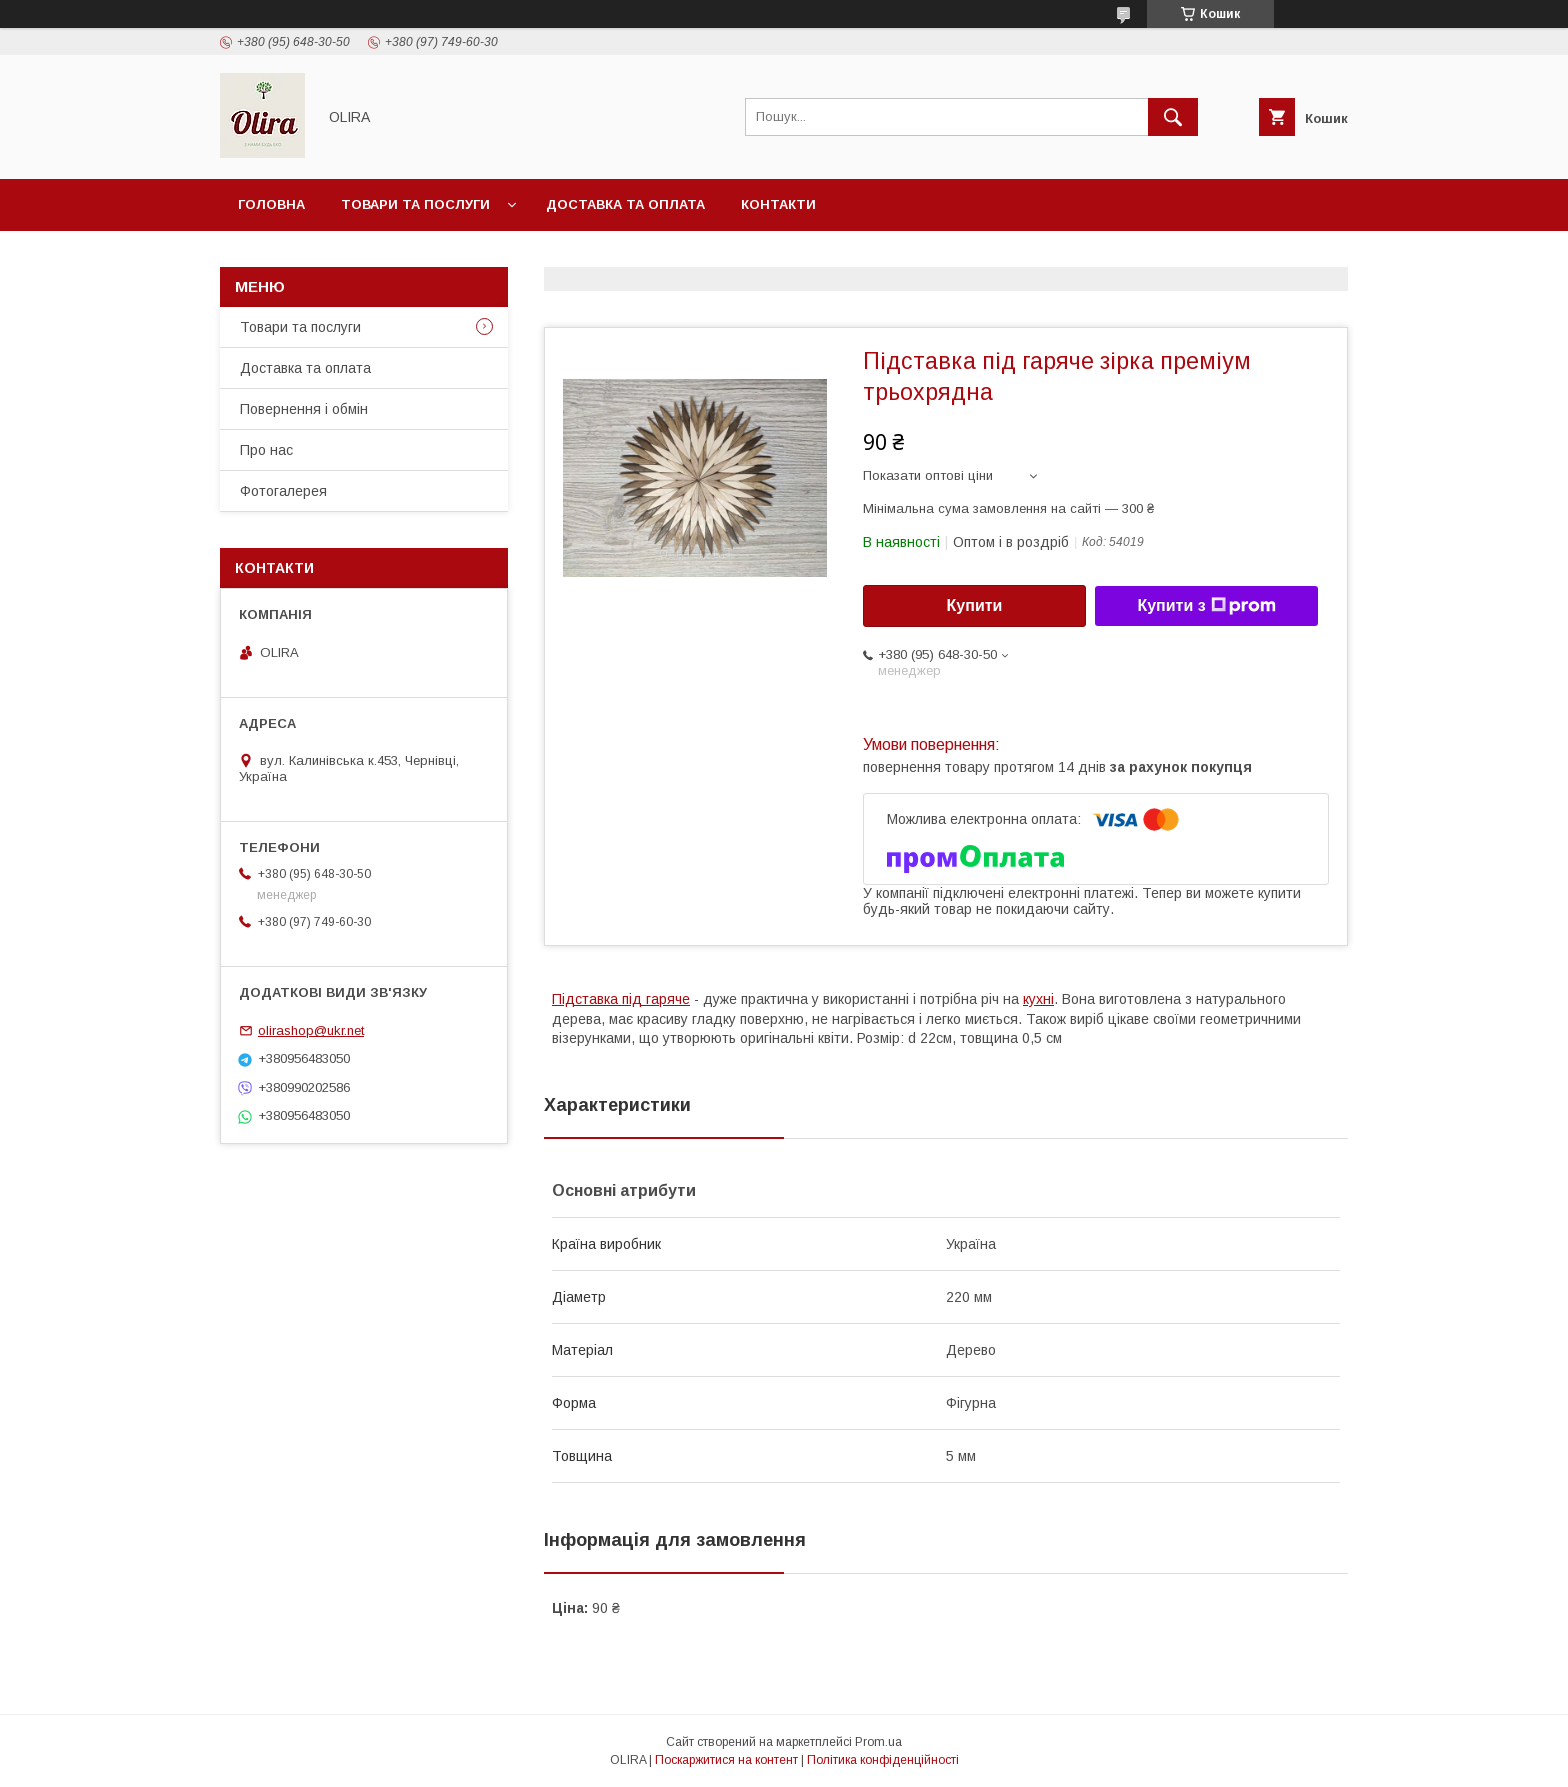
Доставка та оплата (625, 204)
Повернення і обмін (304, 409)
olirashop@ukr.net (311, 1030)
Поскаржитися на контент (726, 1760)
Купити (975, 605)
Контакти (778, 204)
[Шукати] (1173, 117)
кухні (1038, 999)
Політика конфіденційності (883, 1760)
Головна (271, 204)
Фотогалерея (283, 491)
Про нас (266, 450)
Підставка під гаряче (621, 999)
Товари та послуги (415, 204)
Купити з (1206, 606)
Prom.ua (878, 1742)
